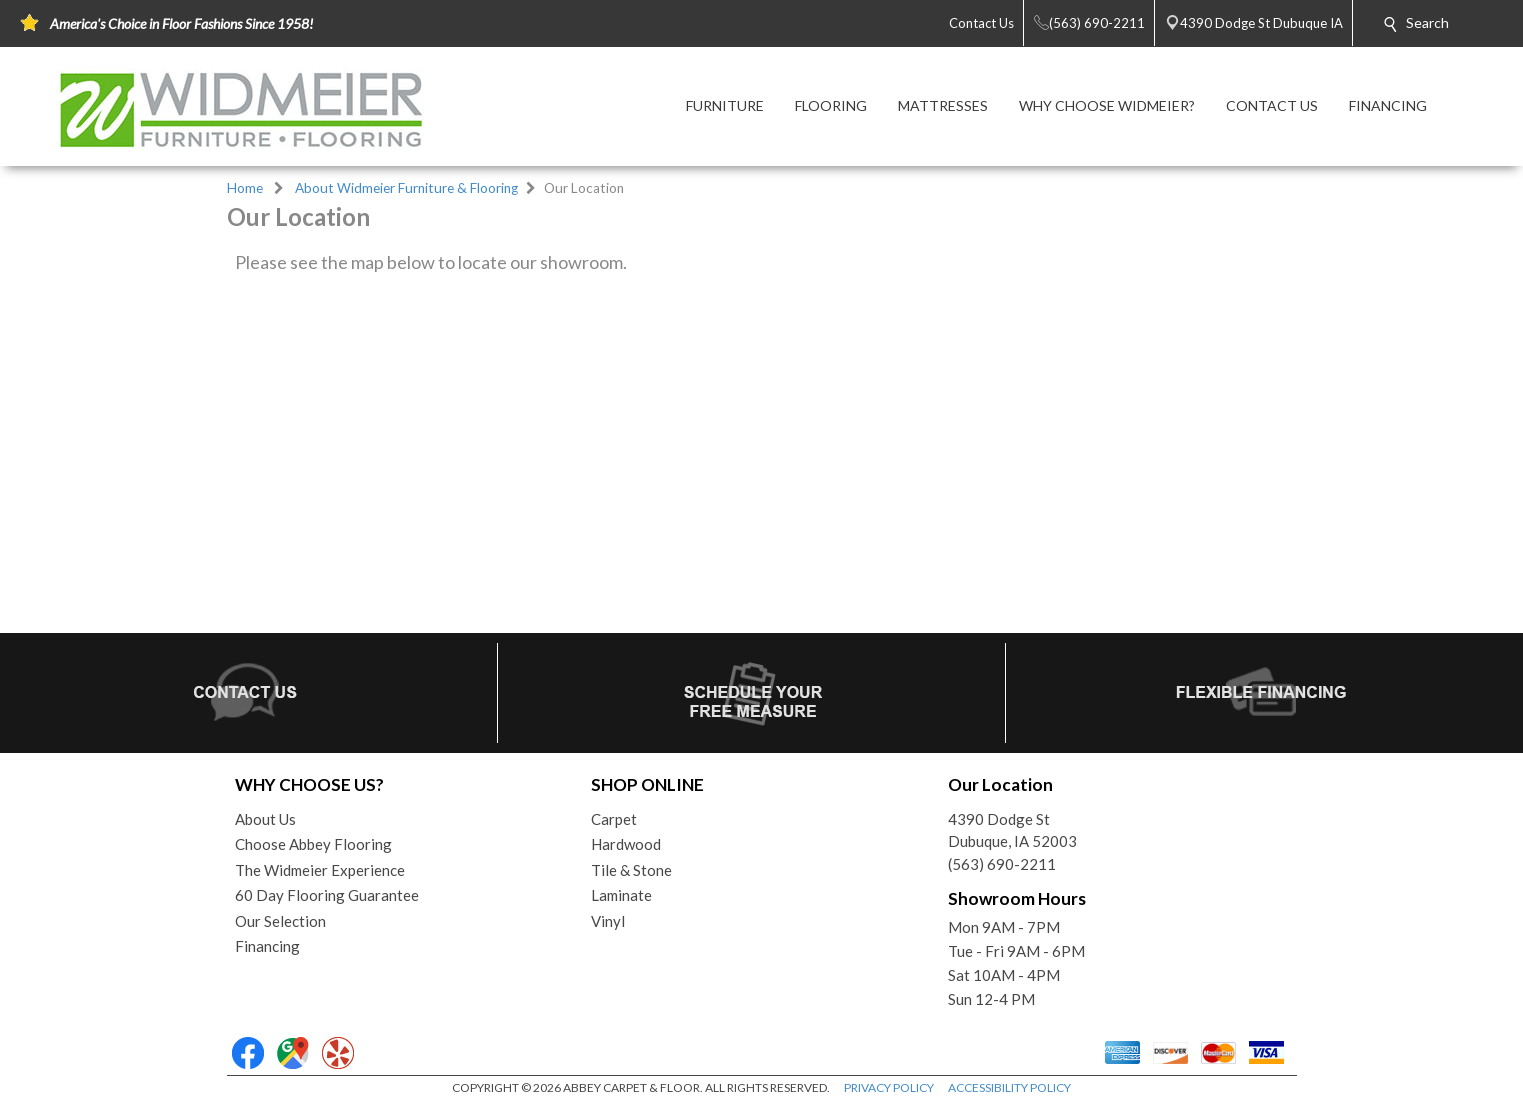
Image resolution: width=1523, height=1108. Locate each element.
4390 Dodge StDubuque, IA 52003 (1012, 830)
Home (245, 188)
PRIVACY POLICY (889, 1087)
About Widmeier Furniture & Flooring (406, 188)
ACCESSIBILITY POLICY (1009, 1087)
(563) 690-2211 (1002, 864)
